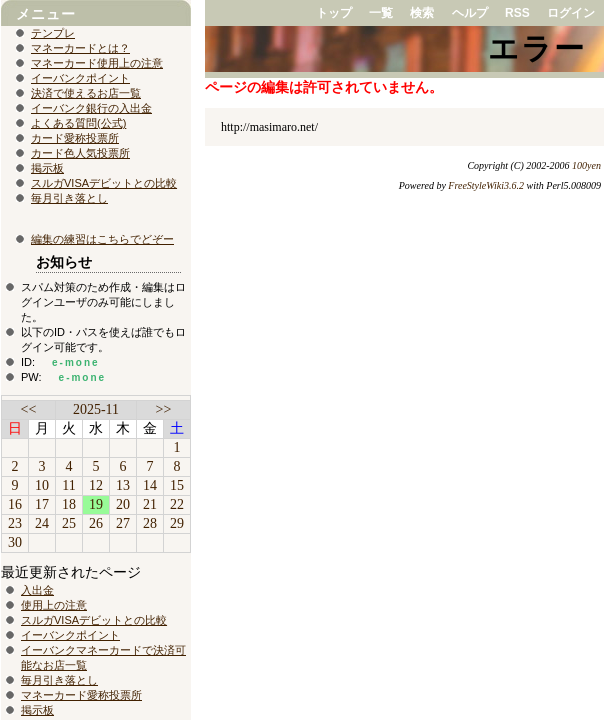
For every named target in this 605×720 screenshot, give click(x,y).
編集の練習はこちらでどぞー (102, 239)
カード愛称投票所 (75, 138)
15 (177, 485)
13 (123, 485)
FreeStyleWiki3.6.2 (486, 185)
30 (15, 542)
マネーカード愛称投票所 (81, 695)
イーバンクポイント (80, 78)
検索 (422, 13)
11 (68, 485)
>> (164, 409)
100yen (586, 165)
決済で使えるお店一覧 (86, 93)
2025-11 (96, 409)
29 (177, 523)
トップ (334, 13)
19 (96, 504)
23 (15, 523)
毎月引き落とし (69, 198)
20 (123, 504)
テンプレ (53, 33)
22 (177, 504)
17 (42, 504)
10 (42, 485)
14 (150, 485)
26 (96, 523)
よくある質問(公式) (78, 123)
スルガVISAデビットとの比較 (104, 183)
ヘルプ (470, 13)
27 (123, 523)
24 (42, 523)
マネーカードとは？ (80, 48)
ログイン (571, 13)
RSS (517, 13)
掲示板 (47, 168)
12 (96, 485)
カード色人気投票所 (80, 153)
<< (29, 409)
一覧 (381, 13)
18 (69, 504)
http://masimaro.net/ (269, 127)
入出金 (37, 590)
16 (15, 504)
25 (69, 523)
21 (150, 504)
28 (150, 523)
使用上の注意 (54, 605)
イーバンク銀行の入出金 (91, 108)
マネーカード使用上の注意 (97, 63)
